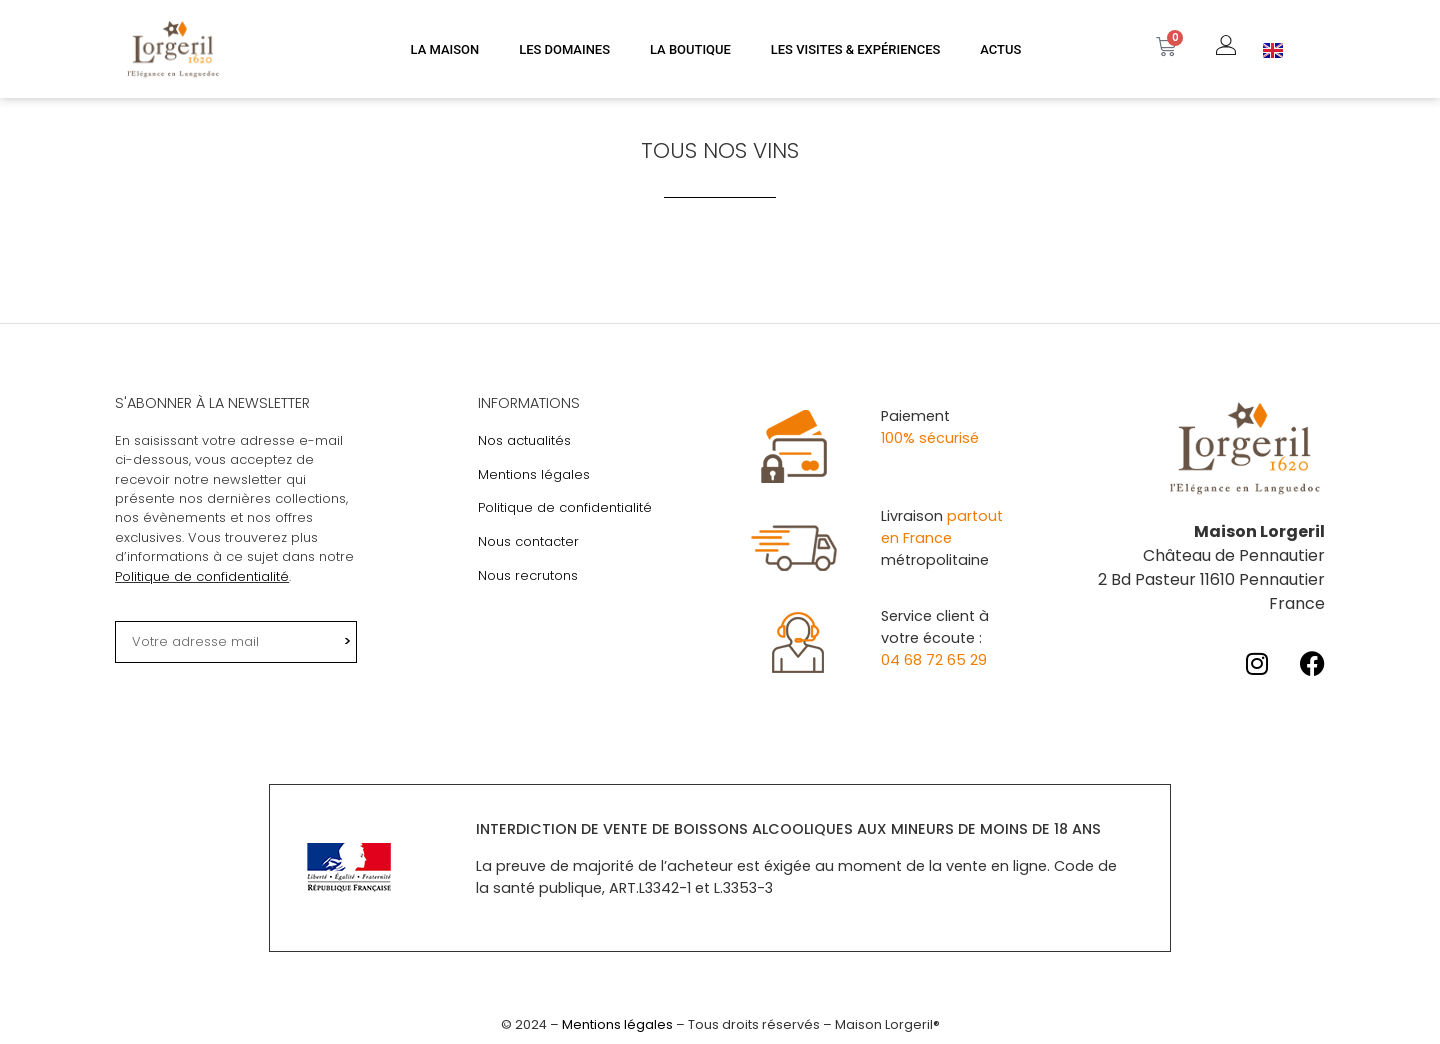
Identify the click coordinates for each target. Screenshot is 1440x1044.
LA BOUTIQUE (690, 49)
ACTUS (1000, 49)
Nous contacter (528, 541)
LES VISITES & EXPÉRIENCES (856, 49)
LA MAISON (445, 49)
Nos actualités (524, 440)
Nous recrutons (528, 575)
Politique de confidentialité (202, 576)
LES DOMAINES (564, 49)
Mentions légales (534, 474)
